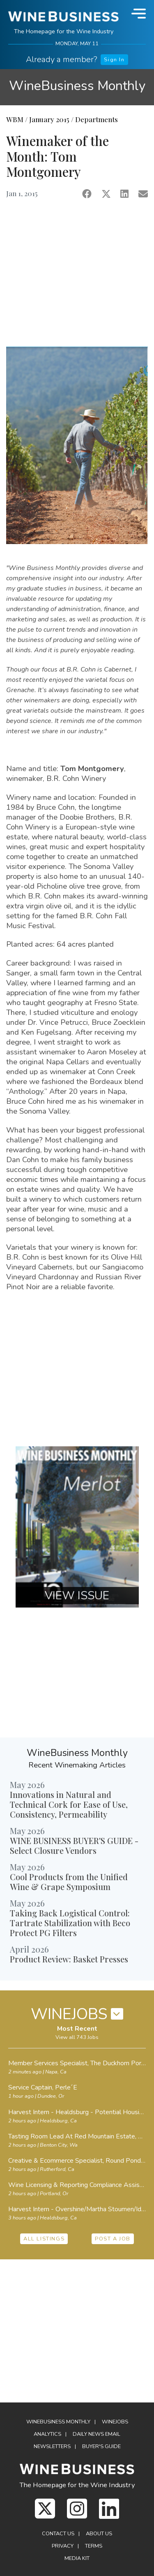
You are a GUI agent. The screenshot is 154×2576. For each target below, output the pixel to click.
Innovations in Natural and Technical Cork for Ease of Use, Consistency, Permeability (69, 1804)
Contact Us (58, 2533)
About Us (99, 2533)
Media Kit (77, 2558)
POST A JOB (113, 2238)
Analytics (47, 2434)
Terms (93, 2546)
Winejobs (115, 2421)
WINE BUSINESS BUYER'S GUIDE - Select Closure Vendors (74, 1845)
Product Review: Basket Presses (69, 1958)
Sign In (114, 59)
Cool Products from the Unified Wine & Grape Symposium (69, 1881)
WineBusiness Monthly (77, 86)
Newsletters (52, 2446)
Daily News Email (96, 2434)
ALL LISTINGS (43, 2238)
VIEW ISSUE (77, 1595)
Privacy (63, 2546)
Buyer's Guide (101, 2446)
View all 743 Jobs (77, 2037)
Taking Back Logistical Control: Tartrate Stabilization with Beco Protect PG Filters (70, 1922)
